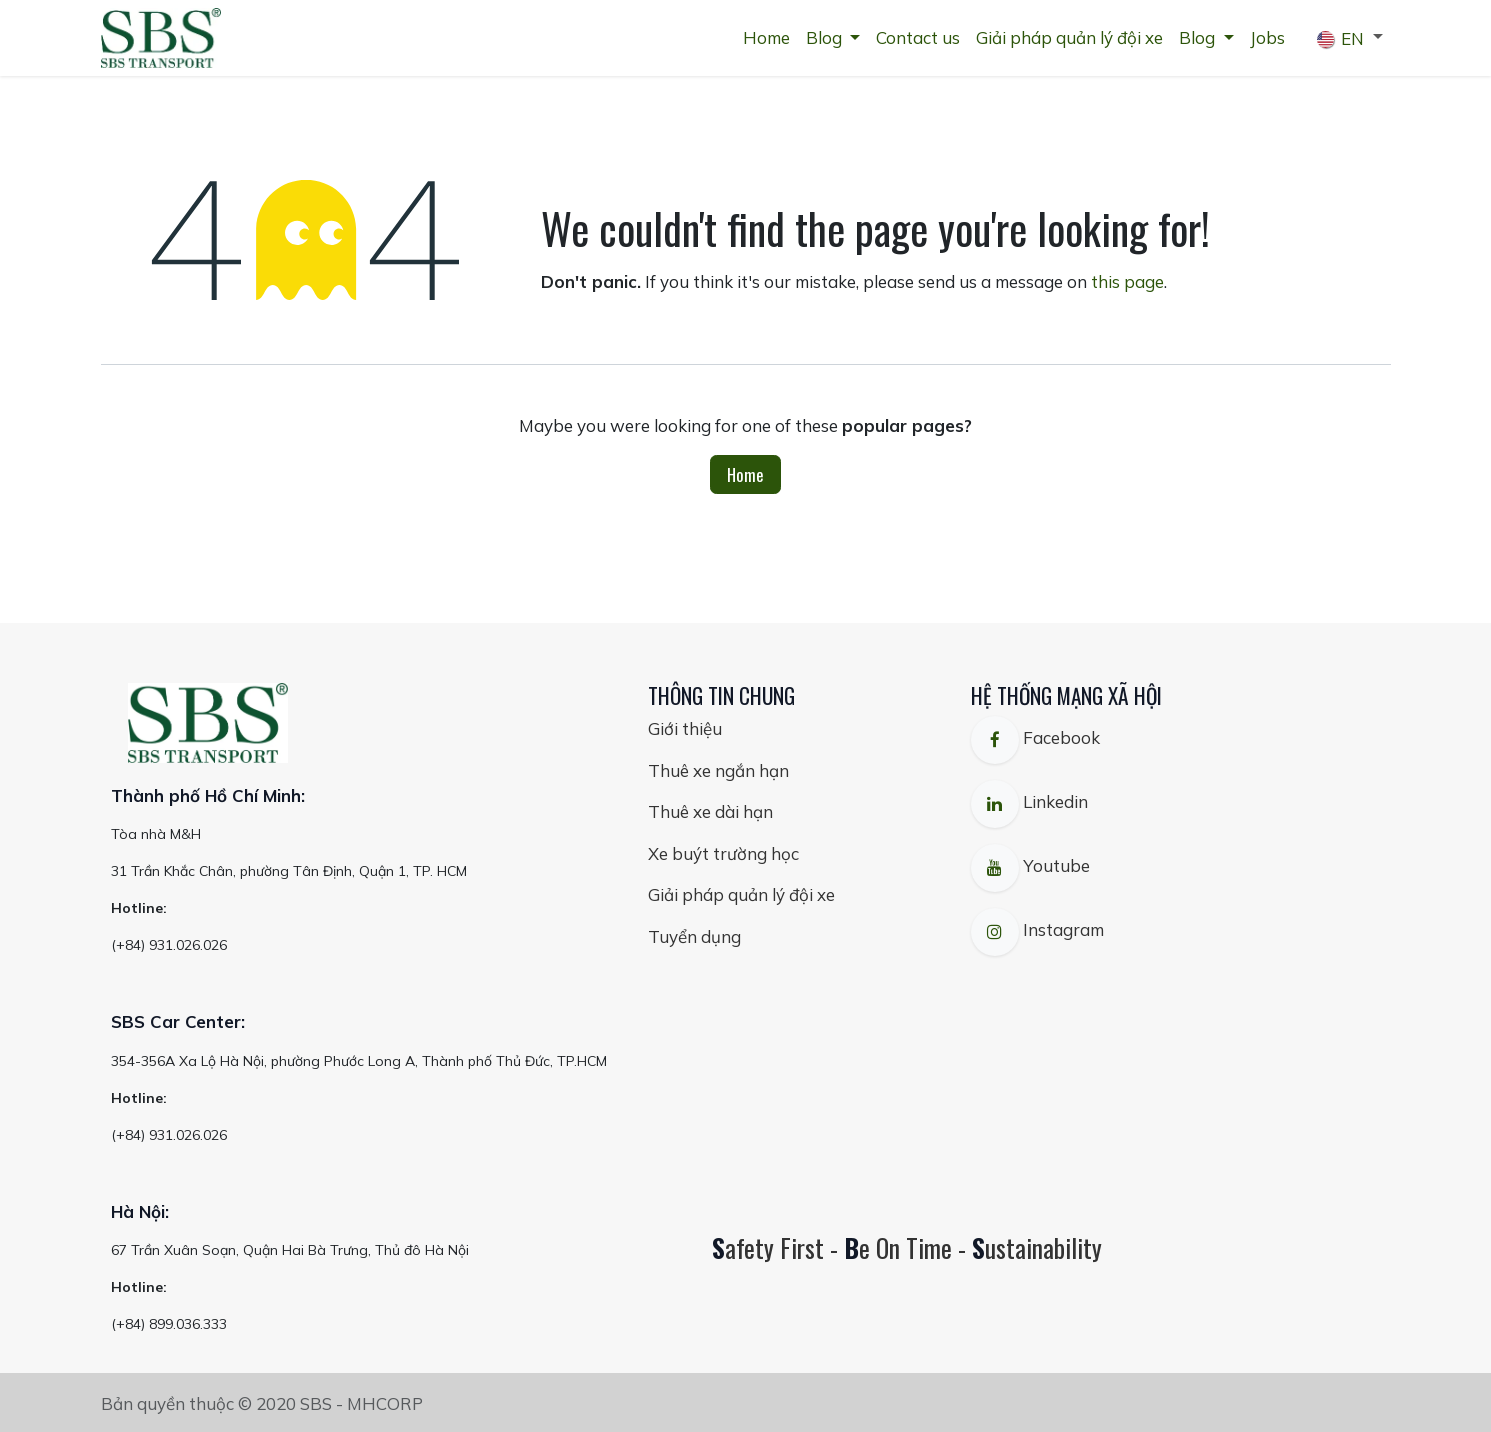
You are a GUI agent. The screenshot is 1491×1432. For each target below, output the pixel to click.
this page (1127, 281)
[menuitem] (766, 38)
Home (745, 474)
